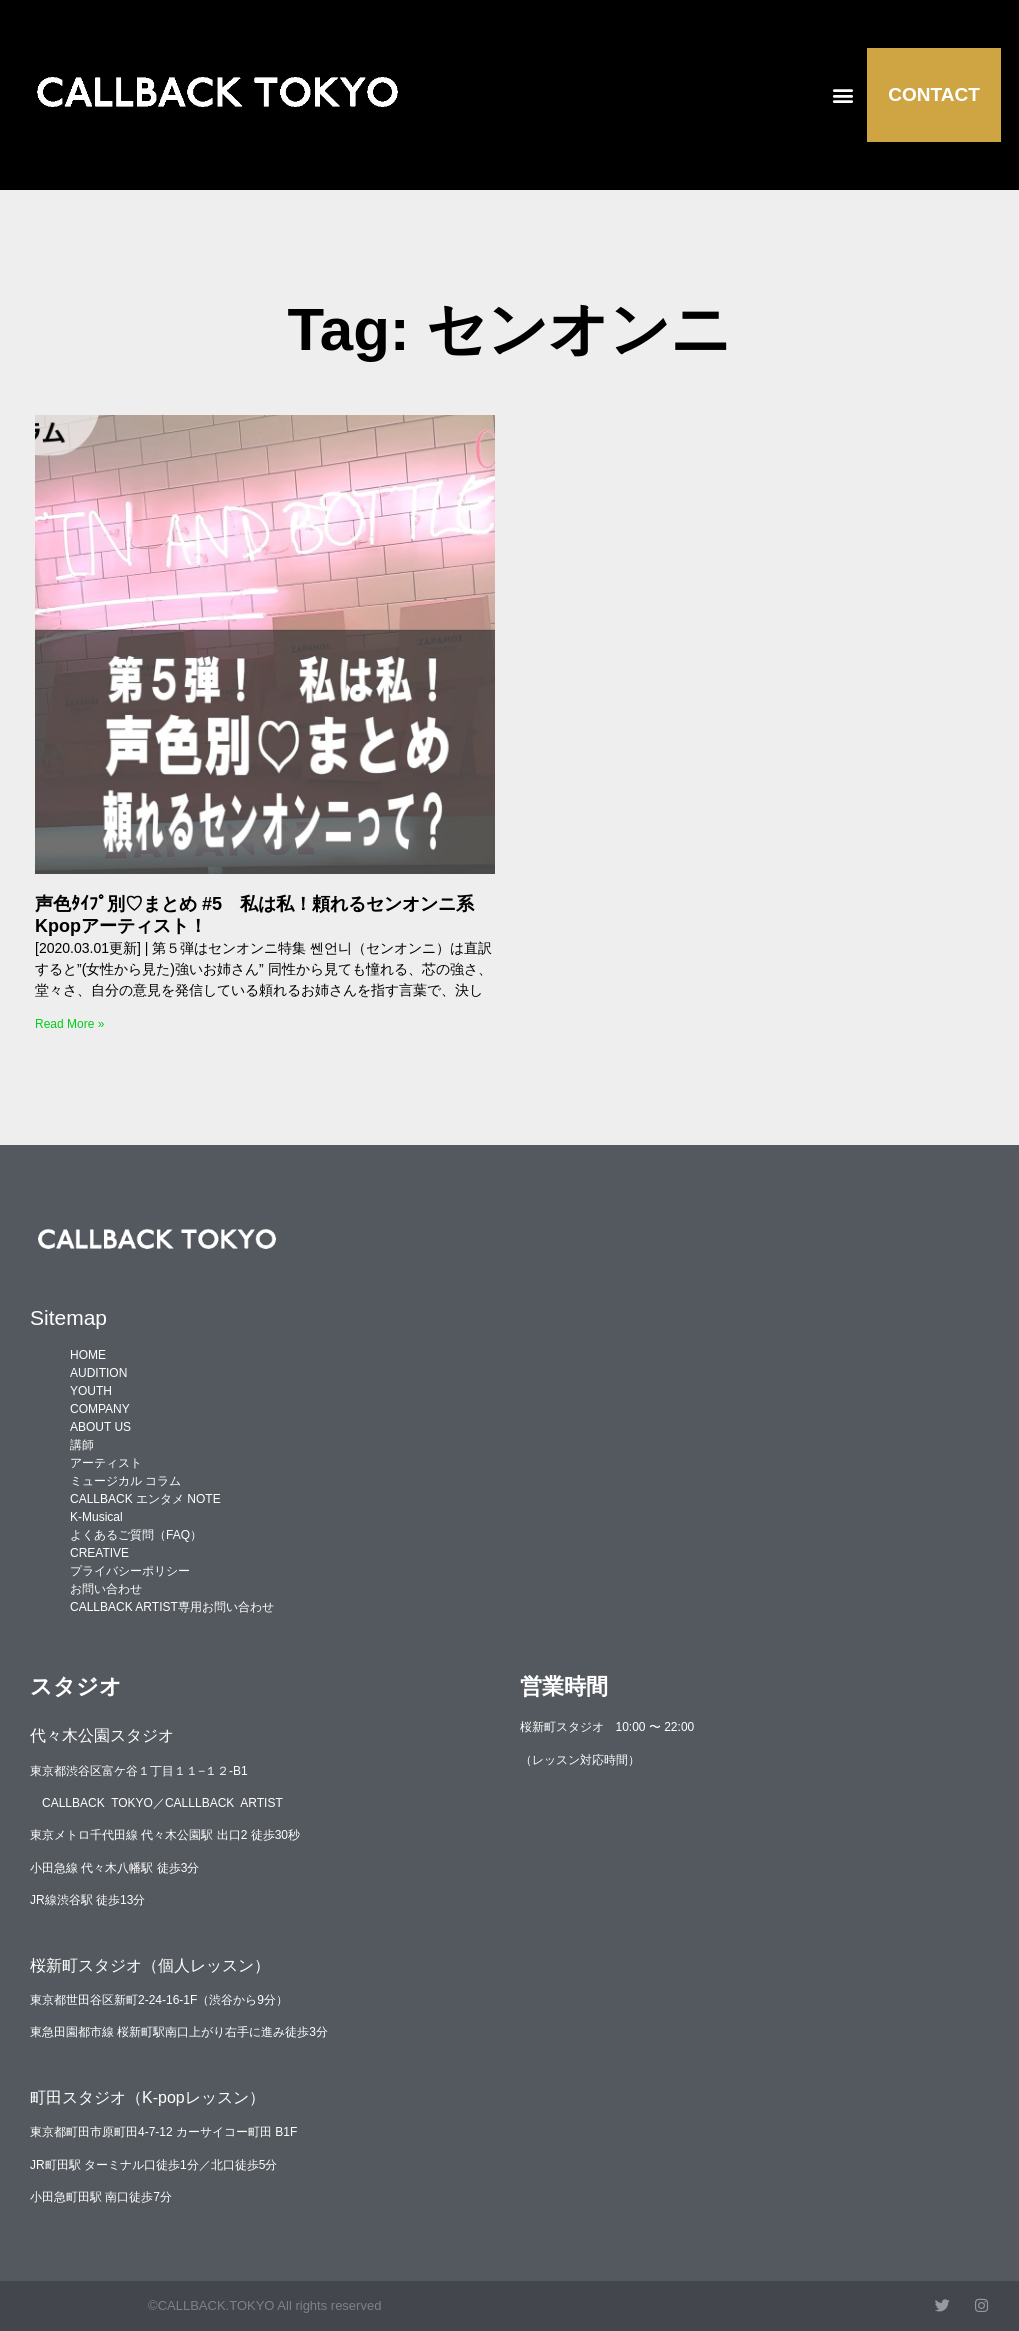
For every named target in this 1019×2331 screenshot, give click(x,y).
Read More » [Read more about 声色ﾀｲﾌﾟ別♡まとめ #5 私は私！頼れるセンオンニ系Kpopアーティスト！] (69, 1024)
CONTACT (933, 94)
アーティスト (106, 1463)
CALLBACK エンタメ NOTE (145, 1499)
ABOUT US (100, 1427)
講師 (82, 1445)
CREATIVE (99, 1553)
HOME (88, 1355)
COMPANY (100, 1409)
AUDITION (98, 1373)
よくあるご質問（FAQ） (136, 1535)
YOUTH (91, 1391)
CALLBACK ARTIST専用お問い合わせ (172, 1607)
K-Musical (96, 1517)
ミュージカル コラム (125, 1481)
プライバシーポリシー (130, 1571)
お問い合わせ (106, 1589)
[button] (842, 94)
